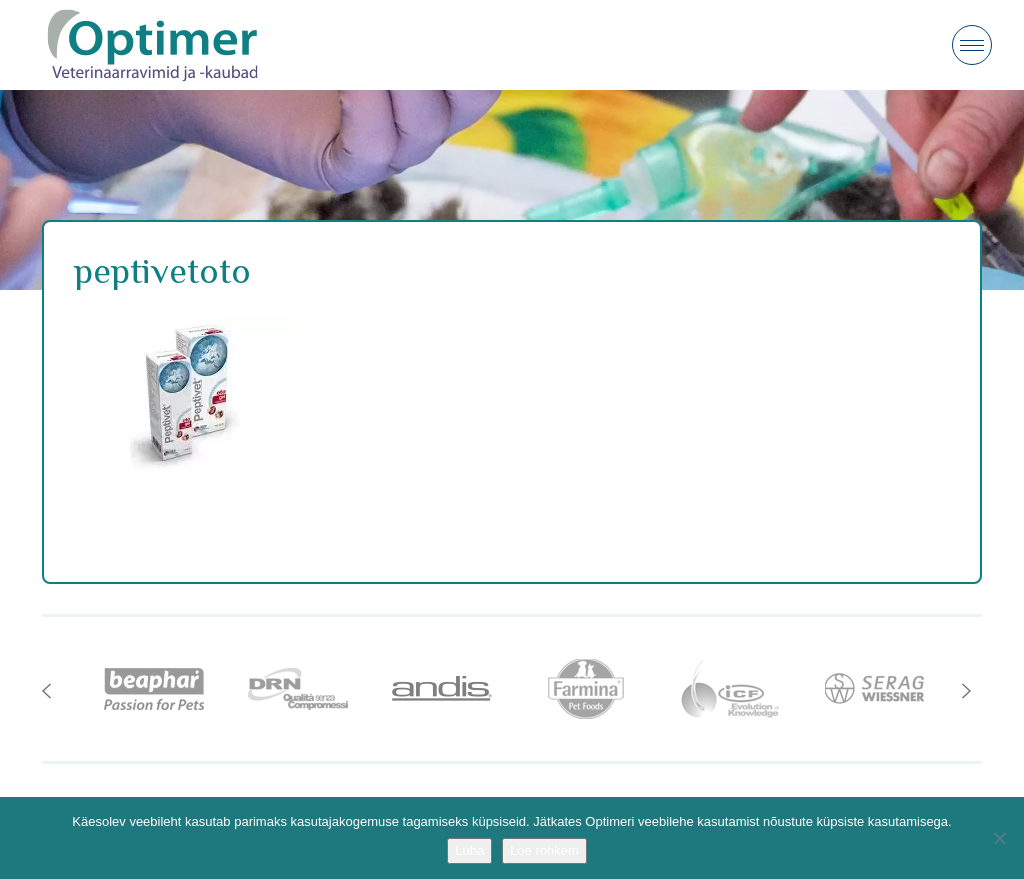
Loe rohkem (544, 850)
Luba (469, 850)
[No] (999, 838)
